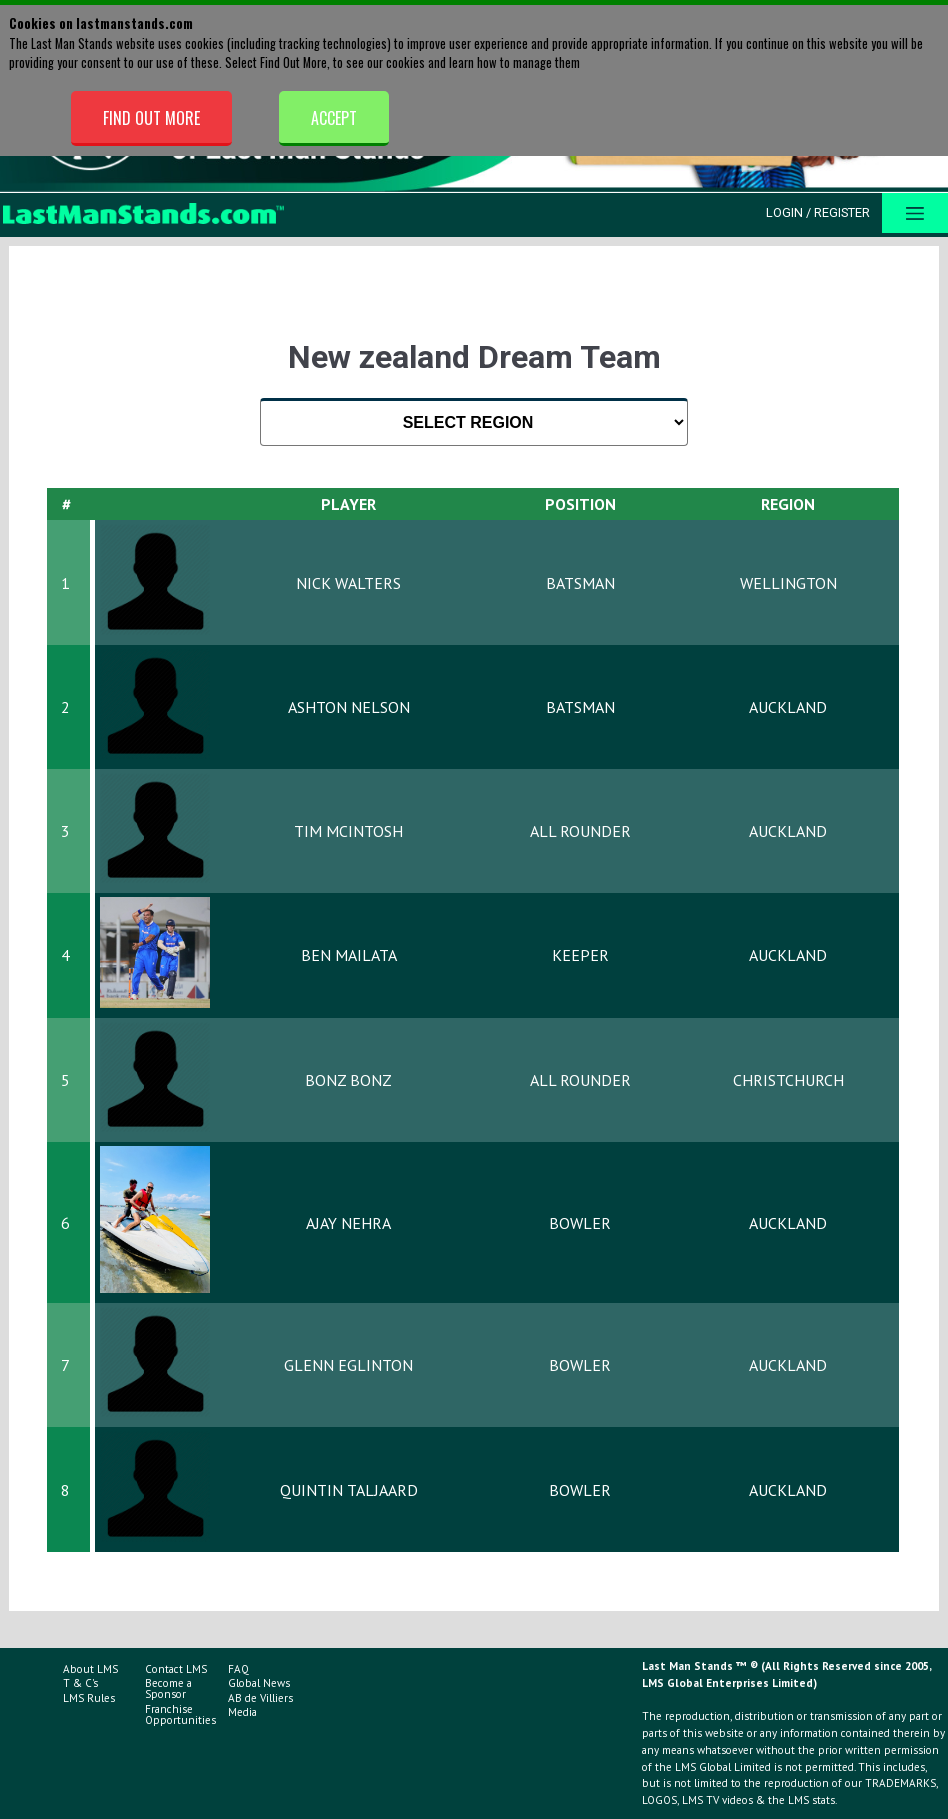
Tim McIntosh (348, 831)
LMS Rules (89, 1698)
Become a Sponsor (168, 1688)
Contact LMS (176, 1669)
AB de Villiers (260, 1698)
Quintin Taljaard (349, 1490)
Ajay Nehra (348, 1223)
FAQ (238, 1669)
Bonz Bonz (348, 1080)
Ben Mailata (349, 955)
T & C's (80, 1683)
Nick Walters (348, 583)
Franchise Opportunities (180, 1714)
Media (242, 1712)
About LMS (90, 1669)
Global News (259, 1683)
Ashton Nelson (349, 707)
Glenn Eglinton (348, 1365)
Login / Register (818, 212)
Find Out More (151, 118)
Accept (334, 118)
